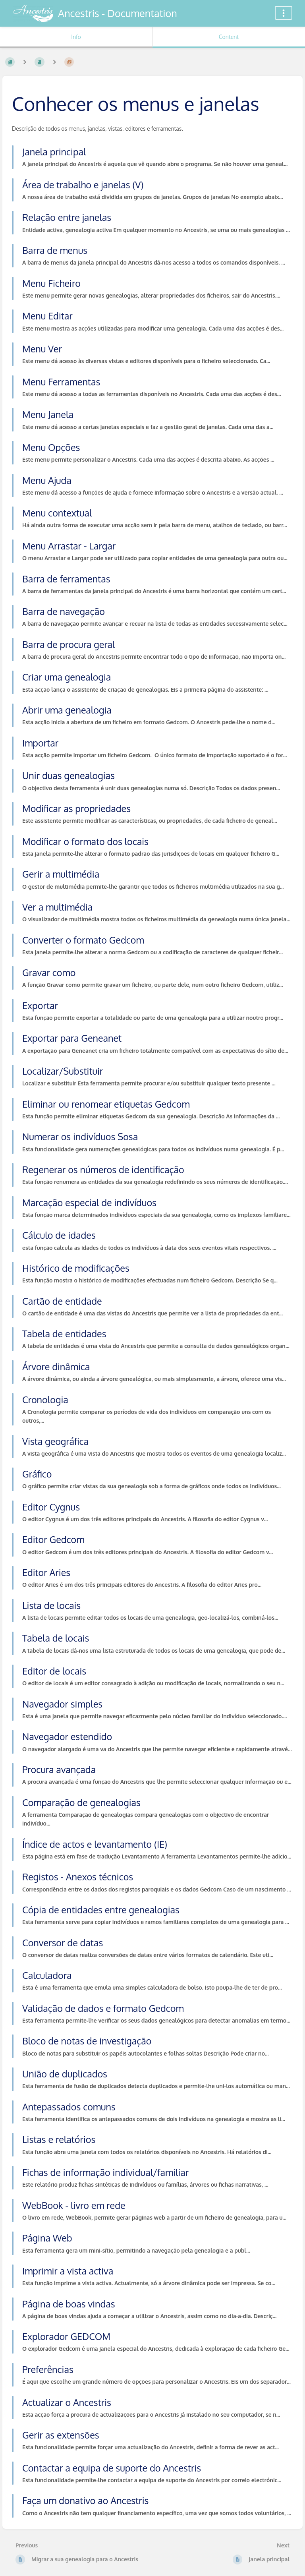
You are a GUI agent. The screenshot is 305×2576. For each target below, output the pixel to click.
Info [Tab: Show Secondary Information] (76, 36)
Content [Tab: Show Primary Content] (229, 36)
